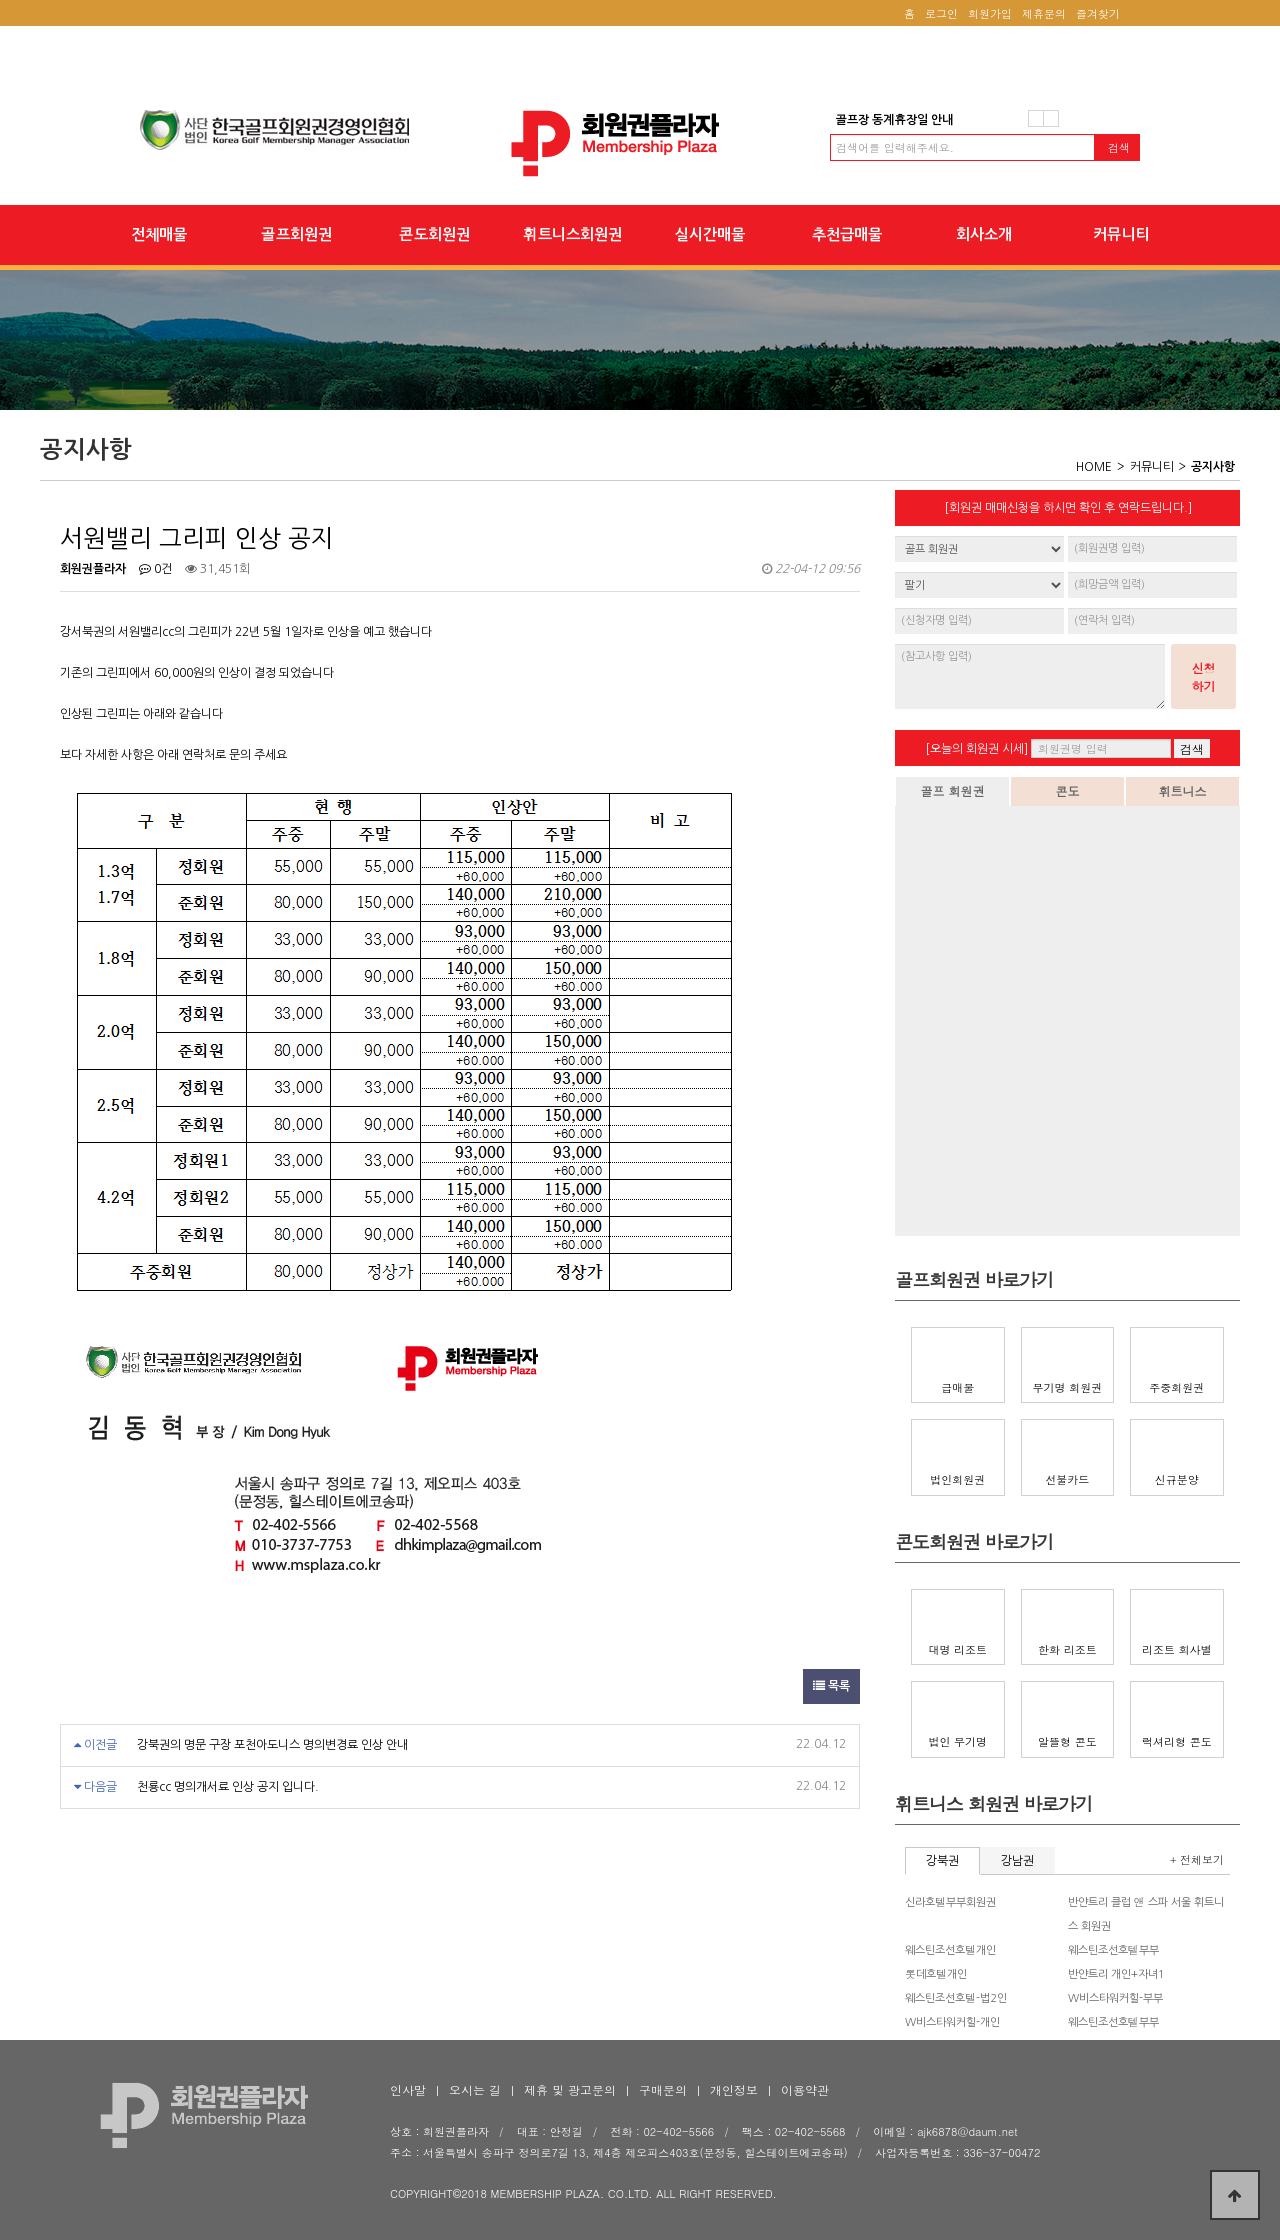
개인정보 (734, 2089)
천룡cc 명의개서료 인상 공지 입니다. (228, 1787)
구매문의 (663, 2089)
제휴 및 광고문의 (570, 2089)
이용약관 (805, 2089)
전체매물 (159, 234)
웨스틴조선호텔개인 (950, 1950)
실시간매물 (710, 234)
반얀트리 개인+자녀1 (1116, 1974)
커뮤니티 (1121, 234)
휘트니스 (1183, 790)
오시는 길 (475, 2089)
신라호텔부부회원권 (950, 1902)
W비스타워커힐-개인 (952, 2022)
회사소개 (984, 234)
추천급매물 (847, 234)
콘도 (1068, 790)
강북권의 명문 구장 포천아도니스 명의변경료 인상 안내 (272, 1745)
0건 (155, 569)
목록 (831, 1686)
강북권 (942, 1861)
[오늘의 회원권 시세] (976, 749)
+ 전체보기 (1197, 1859)
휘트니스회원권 (572, 234)
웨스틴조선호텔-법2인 (956, 1998)
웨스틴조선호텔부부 (1113, 1950)
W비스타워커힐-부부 (1115, 1998)
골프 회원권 (952, 790)
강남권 (1017, 1861)
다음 (1051, 118)
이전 (1036, 118)
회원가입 (990, 13)
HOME (1094, 467)
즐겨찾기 (1098, 13)
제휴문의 (1044, 13)
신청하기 (1204, 676)
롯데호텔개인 (936, 1974)
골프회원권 (296, 234)
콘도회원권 (434, 234)
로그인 (941, 13)
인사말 (408, 2089)
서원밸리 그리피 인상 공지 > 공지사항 (640, 143)
